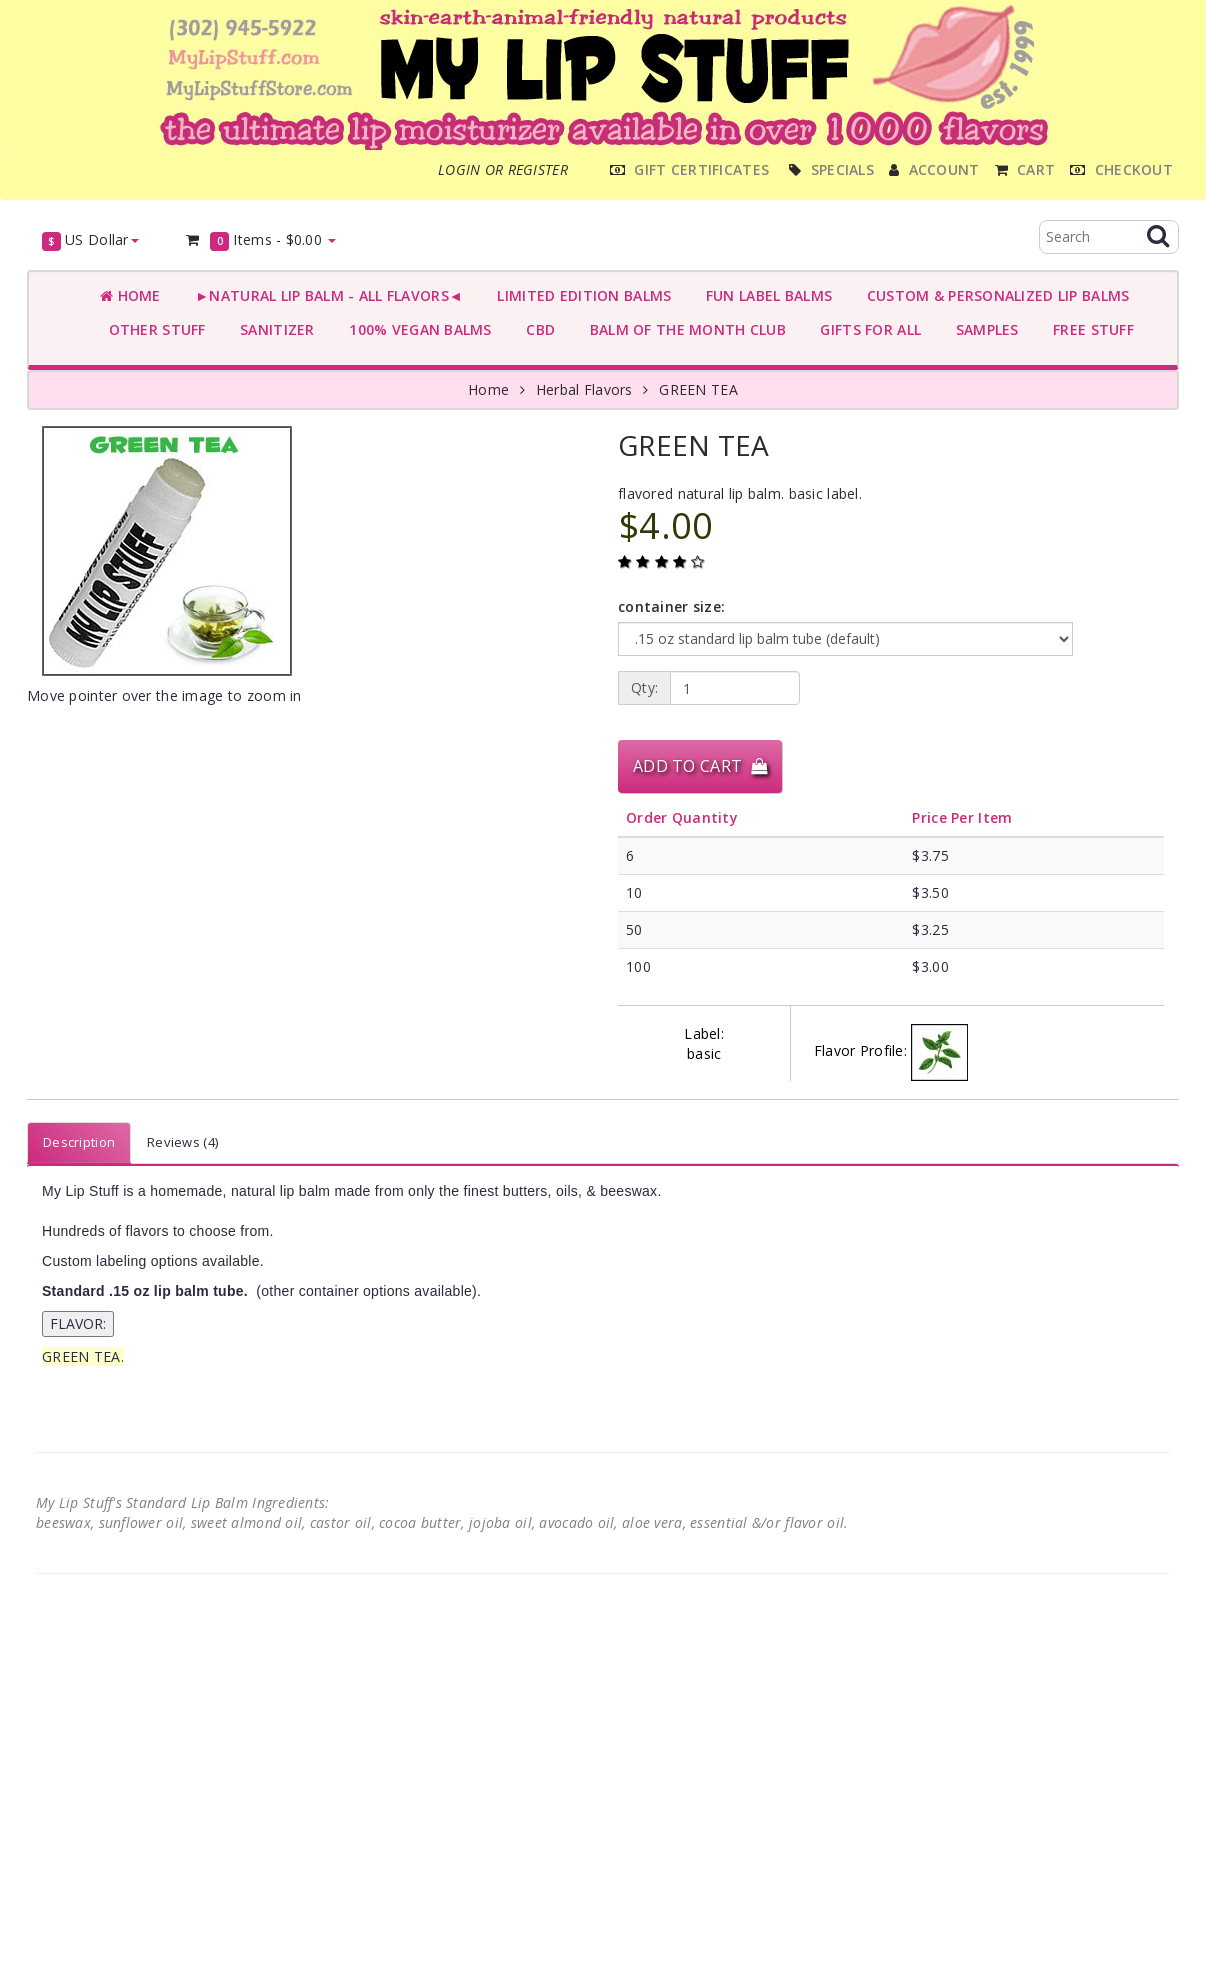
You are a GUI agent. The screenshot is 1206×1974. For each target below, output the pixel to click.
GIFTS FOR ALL (866, 329)
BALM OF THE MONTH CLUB (683, 329)
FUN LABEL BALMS (764, 295)
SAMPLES (983, 329)
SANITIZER (273, 329)
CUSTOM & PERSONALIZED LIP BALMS (993, 295)
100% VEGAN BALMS (416, 329)
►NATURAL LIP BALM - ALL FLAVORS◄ (325, 295)
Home (130, 295)
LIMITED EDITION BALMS (580, 295)
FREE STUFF (1089, 329)
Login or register (503, 169)
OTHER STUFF (153, 329)
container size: (671, 606)
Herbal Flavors (584, 389)
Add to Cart (700, 766)
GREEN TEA (698, 389)
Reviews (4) (182, 1142)
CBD (536, 329)
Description (79, 1142)
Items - (260, 240)
